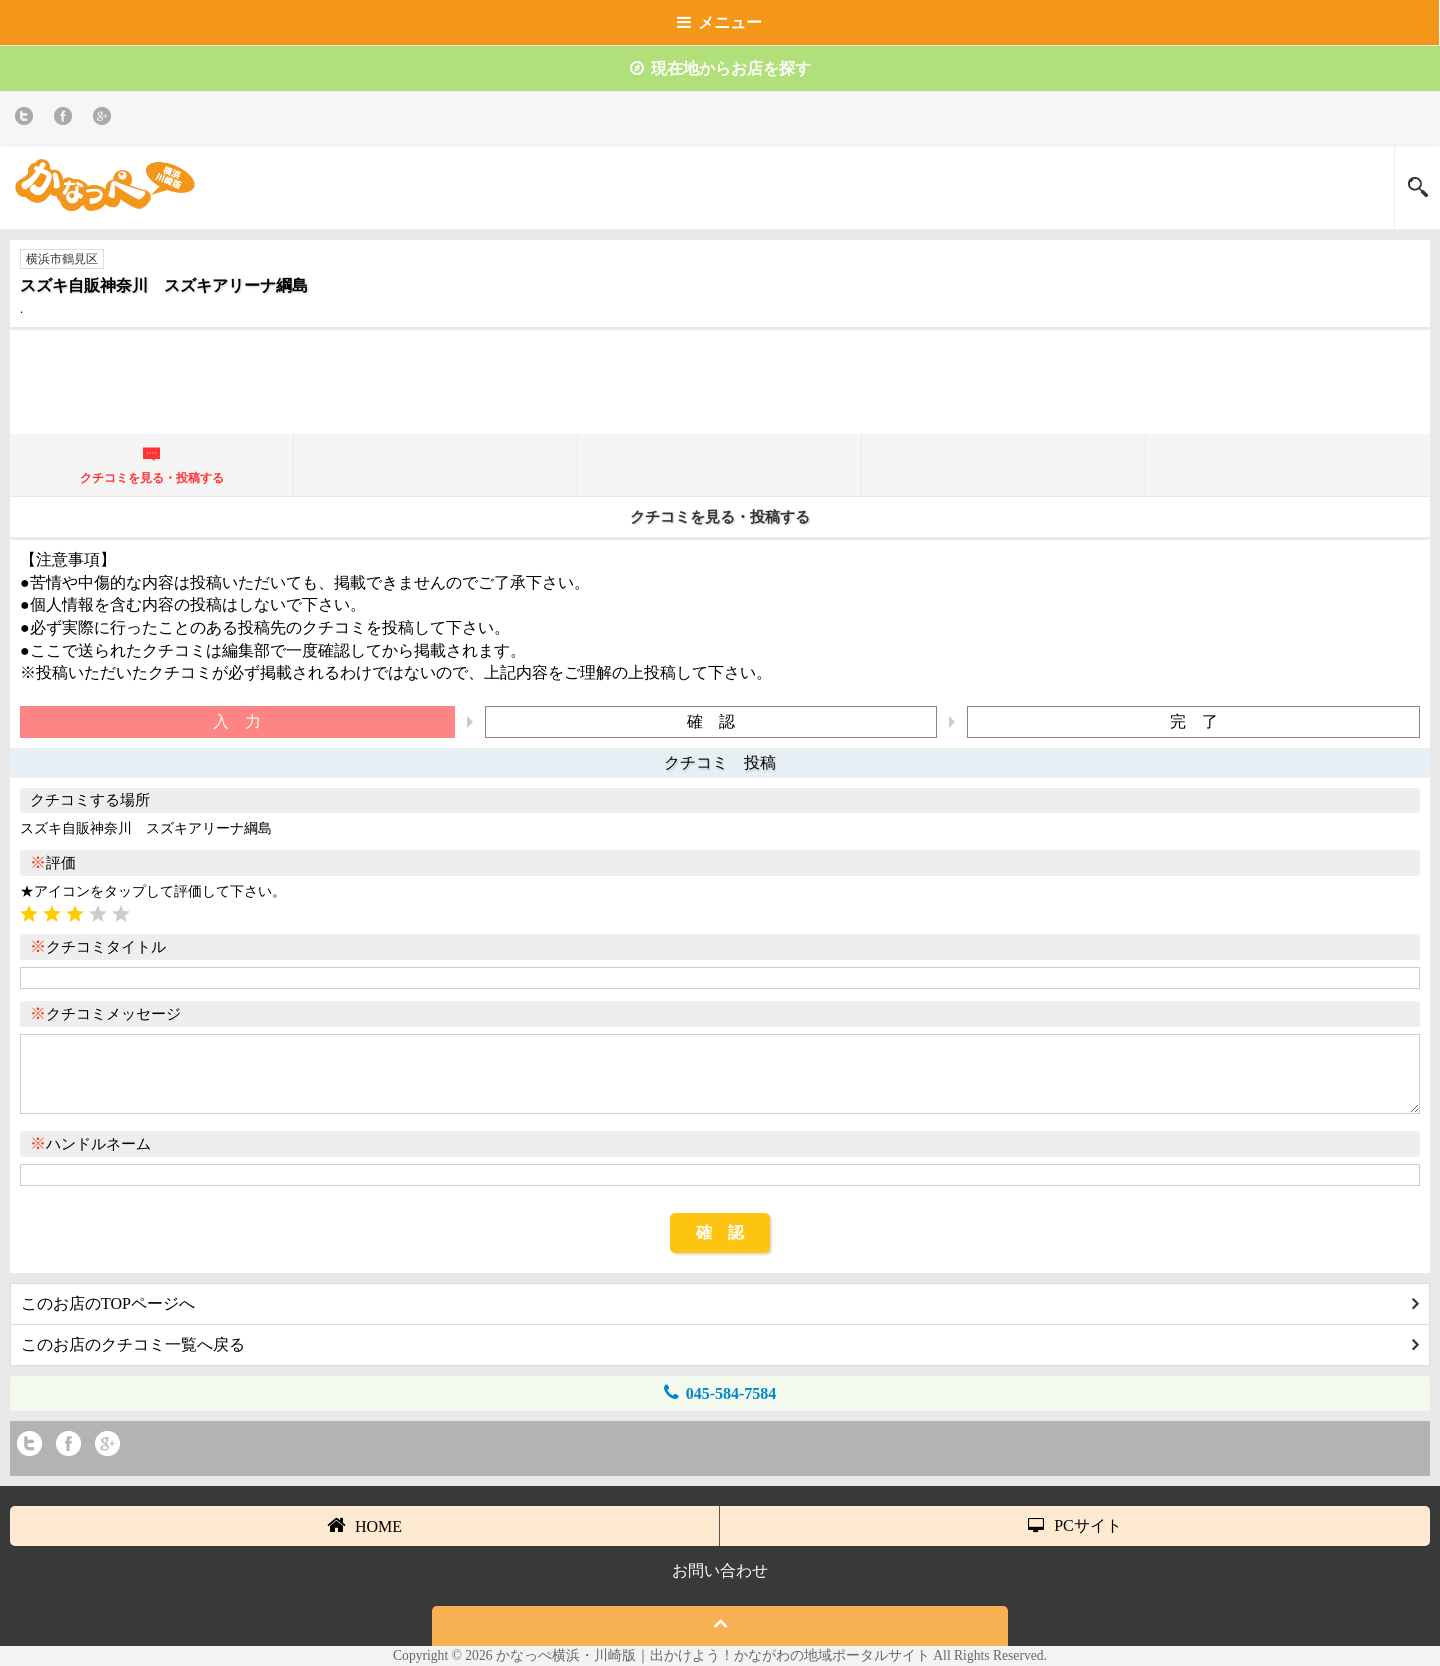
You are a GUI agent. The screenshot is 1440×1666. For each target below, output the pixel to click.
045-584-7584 (720, 1392)
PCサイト (1075, 1525)
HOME (364, 1525)
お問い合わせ (720, 1570)
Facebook (66, 119)
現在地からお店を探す (720, 68)
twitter (27, 119)
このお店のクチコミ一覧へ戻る (720, 1344)
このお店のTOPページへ (720, 1303)
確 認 (720, 1232)
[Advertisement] (720, 390)
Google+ (105, 119)
